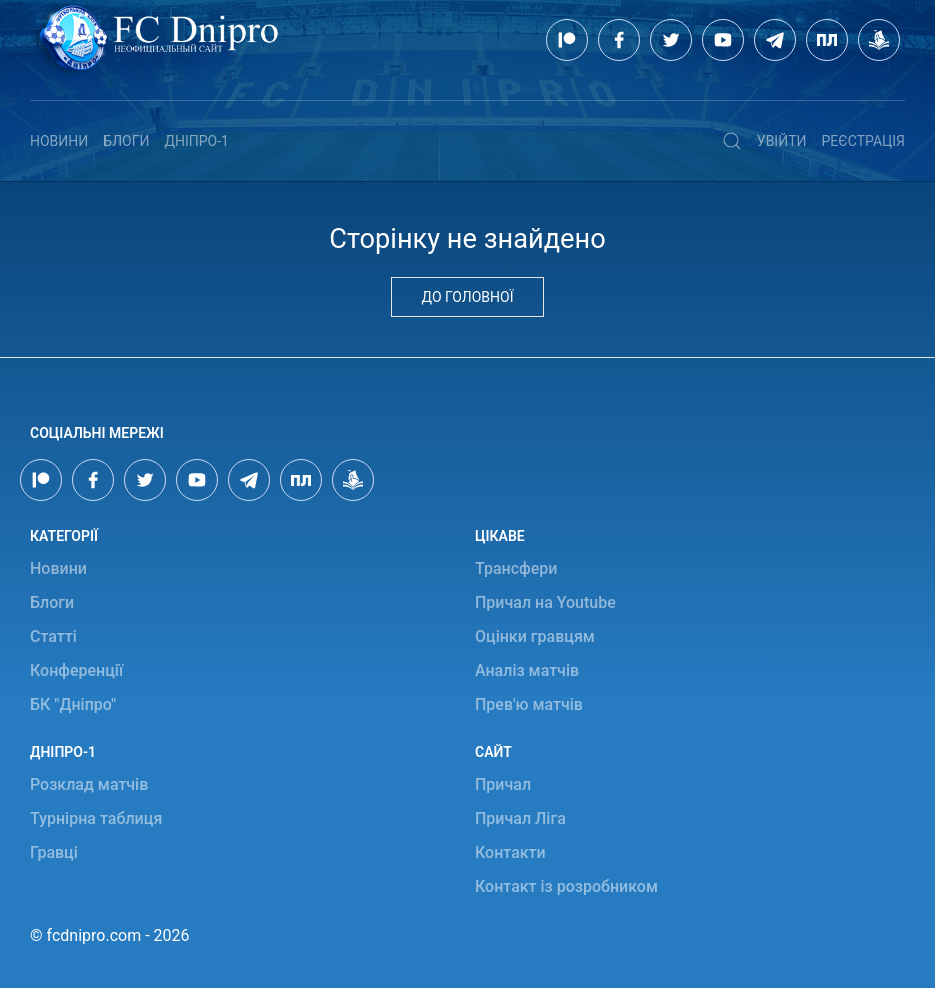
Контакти (510, 852)
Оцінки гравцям (535, 636)
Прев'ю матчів (529, 704)
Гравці (54, 852)
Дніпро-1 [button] (196, 141)
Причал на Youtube (545, 602)
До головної (468, 297)
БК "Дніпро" (73, 704)
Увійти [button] (782, 141)
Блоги (126, 141)
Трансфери (516, 568)
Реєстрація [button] (863, 141)
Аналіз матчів (527, 670)
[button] (732, 141)
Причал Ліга (520, 818)
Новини (59, 141)
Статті (53, 636)
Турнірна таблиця (96, 818)
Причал (503, 784)
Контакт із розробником (566, 886)
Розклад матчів (89, 784)
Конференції (76, 670)
